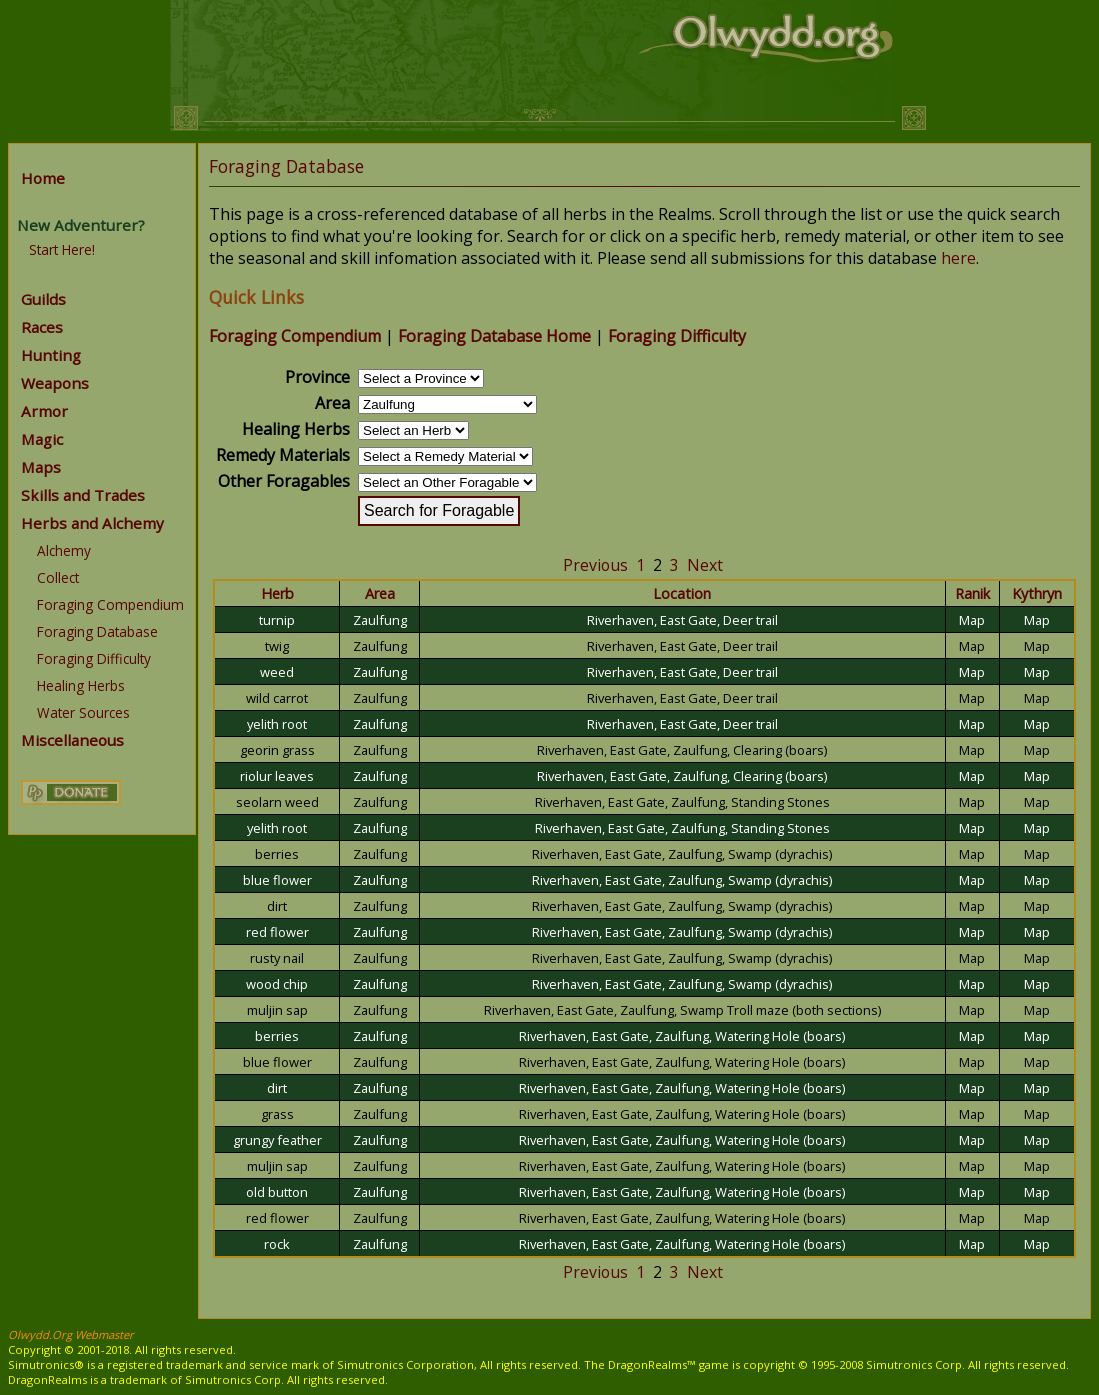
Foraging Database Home (494, 336)
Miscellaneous (72, 740)
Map (972, 620)
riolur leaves (277, 776)
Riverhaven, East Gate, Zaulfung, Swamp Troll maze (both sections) (682, 1010)
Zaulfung (380, 620)
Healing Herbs (81, 685)
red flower (277, 932)
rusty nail (277, 958)
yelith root (277, 724)
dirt (277, 906)
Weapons (55, 383)
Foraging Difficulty (94, 658)
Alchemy (64, 550)
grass (277, 1114)
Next (705, 565)
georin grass (277, 750)
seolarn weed (277, 802)
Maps (41, 467)
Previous (595, 565)
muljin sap (277, 1010)
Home (43, 178)
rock (277, 1244)
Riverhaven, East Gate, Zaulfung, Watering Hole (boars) (682, 1036)
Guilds (43, 299)
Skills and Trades (83, 495)
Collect (58, 577)
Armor (44, 411)
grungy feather (277, 1140)
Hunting (51, 355)
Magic (42, 439)
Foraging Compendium (110, 604)
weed (277, 672)
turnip (277, 620)
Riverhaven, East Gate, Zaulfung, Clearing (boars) (682, 750)
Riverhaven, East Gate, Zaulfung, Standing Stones (682, 802)
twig (277, 646)
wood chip (277, 984)
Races (42, 327)
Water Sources (83, 712)
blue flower (277, 880)
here (958, 258)
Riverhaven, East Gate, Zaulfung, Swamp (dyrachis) (682, 854)
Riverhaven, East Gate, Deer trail (682, 620)
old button (277, 1192)
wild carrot (277, 698)
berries (277, 854)
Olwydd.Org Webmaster (71, 1334)
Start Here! (62, 249)
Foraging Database (97, 631)
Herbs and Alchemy (92, 523)
